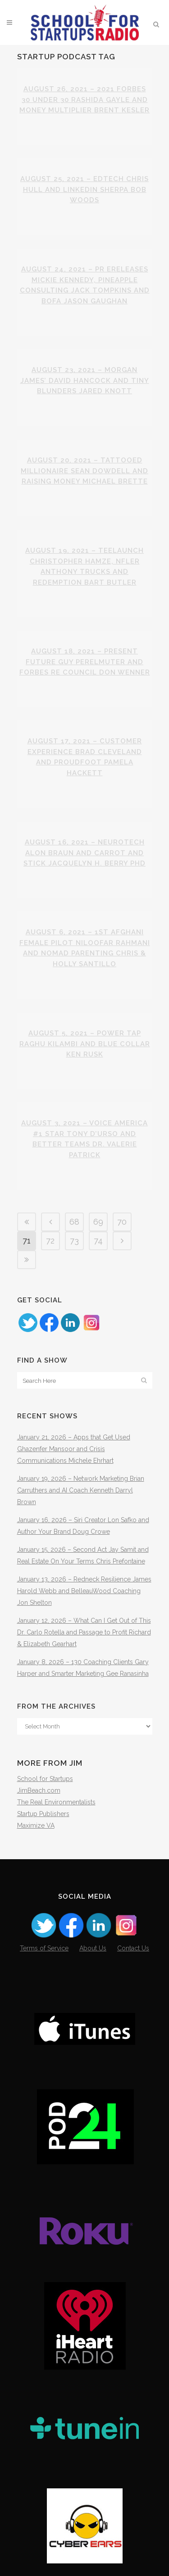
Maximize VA (36, 1825)
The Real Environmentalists (56, 1802)
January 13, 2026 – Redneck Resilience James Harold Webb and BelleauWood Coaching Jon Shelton (84, 1591)
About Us (92, 1948)
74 (98, 1240)
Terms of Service (44, 1948)
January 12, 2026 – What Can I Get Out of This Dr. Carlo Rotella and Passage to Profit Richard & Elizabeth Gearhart (84, 1632)
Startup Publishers (43, 1813)
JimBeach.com (38, 1790)
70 (122, 1221)
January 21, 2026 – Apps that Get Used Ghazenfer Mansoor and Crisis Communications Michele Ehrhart (73, 1449)
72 (50, 1240)
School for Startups (45, 1778)
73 (74, 1240)
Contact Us (133, 1948)
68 (74, 1221)
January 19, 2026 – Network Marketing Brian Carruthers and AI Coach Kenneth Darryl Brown (80, 1490)
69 (98, 1221)
